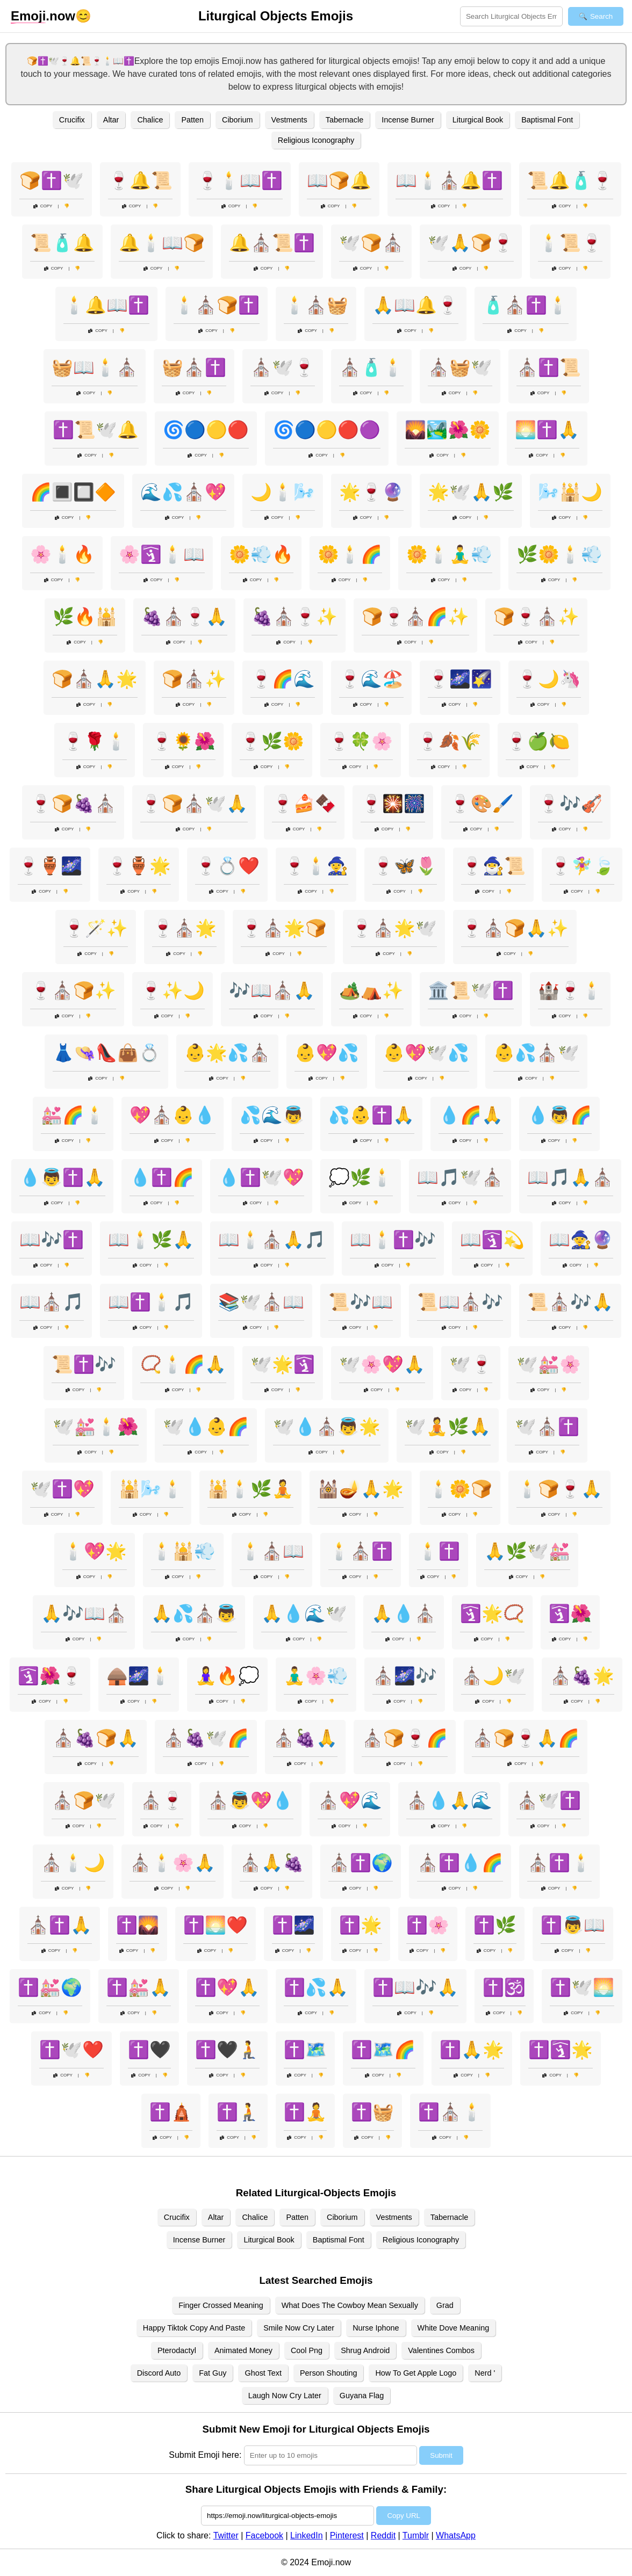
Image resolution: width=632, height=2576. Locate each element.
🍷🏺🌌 (50, 865)
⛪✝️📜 (548, 367)
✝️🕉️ (504, 1987)
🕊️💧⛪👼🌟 (326, 1426)
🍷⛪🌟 (184, 928)
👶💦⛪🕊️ (536, 1052)
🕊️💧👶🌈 (206, 1426)
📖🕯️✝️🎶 (393, 1239)
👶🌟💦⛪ (227, 1052)
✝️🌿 (494, 1925)
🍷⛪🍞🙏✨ (515, 928)
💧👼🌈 (559, 1115)
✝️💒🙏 (138, 1987)
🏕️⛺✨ (371, 990)
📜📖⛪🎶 (460, 1302)
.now (43, 16)
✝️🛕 (170, 2112)
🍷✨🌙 (172, 990)
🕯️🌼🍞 (460, 1489)
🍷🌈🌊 (282, 679)
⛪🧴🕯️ (371, 367)
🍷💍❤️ (227, 865)
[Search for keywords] (511, 16)
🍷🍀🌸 (360, 741)
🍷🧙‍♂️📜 (493, 865)
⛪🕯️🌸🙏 (173, 1862)
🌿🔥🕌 (85, 616)
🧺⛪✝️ (194, 367)
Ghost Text (263, 2373)
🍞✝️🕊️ (51, 180)
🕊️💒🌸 (548, 1364)
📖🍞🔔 (339, 180)
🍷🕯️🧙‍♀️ (316, 865)
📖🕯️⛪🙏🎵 (272, 1239)
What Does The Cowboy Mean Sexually (350, 2305)
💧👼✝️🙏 (62, 1177)
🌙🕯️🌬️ (282, 492)
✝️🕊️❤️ (71, 2049)
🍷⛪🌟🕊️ (394, 928)
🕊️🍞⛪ (371, 242)
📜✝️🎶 (84, 1364)
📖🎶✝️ (51, 1239)
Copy (43, 206)
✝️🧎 (238, 2112)
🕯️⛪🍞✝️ (217, 305)
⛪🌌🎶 (404, 1675)
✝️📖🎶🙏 (415, 1987)
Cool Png (306, 2350)
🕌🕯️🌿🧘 (250, 1489)
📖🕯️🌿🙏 (151, 1239)
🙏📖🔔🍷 (415, 305)
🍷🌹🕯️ (94, 741)
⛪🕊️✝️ (548, 1800)
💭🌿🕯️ (360, 1177)
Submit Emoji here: (205, 2454)
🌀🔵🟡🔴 (206, 429)
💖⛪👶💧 (173, 1115)
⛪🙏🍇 (272, 1862)
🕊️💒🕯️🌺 (96, 1426)
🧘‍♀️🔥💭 (227, 1675)
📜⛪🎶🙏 (570, 1302)
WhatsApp (456, 2535)
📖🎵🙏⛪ (570, 1177)
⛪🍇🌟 (582, 1675)
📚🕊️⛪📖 (261, 1302)
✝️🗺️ (305, 2049)
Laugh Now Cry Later (284, 2395)
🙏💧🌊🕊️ (304, 1613)
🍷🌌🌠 (460, 679)
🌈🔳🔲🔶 (73, 492)
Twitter (226, 2535)
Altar (111, 119)
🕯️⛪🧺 (316, 305)
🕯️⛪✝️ (360, 1551)
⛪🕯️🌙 (73, 1862)
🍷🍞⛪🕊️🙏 (194, 803)
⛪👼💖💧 (250, 1800)
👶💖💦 (327, 1052)
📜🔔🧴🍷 (570, 180)
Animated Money (243, 2350)
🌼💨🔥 (261, 554)
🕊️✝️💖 (62, 1489)
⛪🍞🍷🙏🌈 (525, 1738)
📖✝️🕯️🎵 (151, 1302)
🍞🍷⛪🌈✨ (415, 616)
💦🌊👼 (272, 1115)
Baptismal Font (547, 119)
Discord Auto (159, 2373)
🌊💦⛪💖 (183, 492)
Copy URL (403, 2516)
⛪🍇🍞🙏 (96, 1738)
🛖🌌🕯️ (138, 1675)
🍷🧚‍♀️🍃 (582, 865)
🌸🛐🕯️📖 (162, 554)
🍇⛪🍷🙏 (184, 616)
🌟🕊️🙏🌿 (471, 492)
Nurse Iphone (376, 2328)
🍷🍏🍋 (538, 741)
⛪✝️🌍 (360, 1862)
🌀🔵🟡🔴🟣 (326, 429)
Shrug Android (365, 2350)
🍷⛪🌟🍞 (284, 928)
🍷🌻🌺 (183, 741)
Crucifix (72, 119)
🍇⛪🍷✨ (294, 616)
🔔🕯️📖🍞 (162, 242)
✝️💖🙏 (227, 1987)
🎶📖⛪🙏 (272, 990)
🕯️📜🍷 (570, 242)
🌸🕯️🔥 (62, 554)
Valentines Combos (441, 2350)
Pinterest (347, 2535)
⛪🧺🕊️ (460, 367)
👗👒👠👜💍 (106, 1052)
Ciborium (237, 119)
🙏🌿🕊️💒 (527, 1551)
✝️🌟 (360, 1925)
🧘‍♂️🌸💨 (316, 1675)
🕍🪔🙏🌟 (361, 1489)
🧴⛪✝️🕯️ (526, 305)
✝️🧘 (305, 2112)
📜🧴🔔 (62, 242)
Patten (192, 119)
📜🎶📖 (360, 1302)
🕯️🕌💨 (183, 1551)
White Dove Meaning (454, 2328)
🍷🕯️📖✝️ (240, 180)
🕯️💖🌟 (94, 1551)
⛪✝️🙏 (59, 1925)
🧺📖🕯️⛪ (95, 367)
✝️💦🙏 (316, 1987)
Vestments (289, 119)
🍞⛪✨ (194, 679)
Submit (441, 2455)
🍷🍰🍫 (304, 803)
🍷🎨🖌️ (481, 803)
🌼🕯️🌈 (350, 554)
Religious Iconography (316, 140)
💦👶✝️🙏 (371, 1115)
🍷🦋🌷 (404, 865)
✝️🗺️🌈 (383, 2049)
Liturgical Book (478, 119)
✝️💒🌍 (50, 1987)
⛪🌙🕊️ (493, 1675)
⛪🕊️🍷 (282, 367)
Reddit (383, 2535)
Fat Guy (212, 2373)
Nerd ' (485, 2373)
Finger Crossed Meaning (220, 2305)
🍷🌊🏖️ (371, 679)
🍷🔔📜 (140, 180)
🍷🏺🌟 (138, 865)
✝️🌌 (293, 1925)
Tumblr (416, 2535)
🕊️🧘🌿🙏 (448, 1426)
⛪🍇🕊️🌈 (206, 1738)
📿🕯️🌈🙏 (183, 1364)
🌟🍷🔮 (371, 492)
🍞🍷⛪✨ (536, 616)
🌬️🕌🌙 (570, 492)
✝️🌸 (427, 1925)
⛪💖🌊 (350, 1800)
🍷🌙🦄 (548, 679)
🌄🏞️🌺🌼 (448, 429)
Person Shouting (328, 2373)
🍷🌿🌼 (272, 741)
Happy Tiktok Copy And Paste (194, 2328)
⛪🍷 (161, 1800)
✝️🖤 (149, 2049)
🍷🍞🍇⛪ (73, 803)
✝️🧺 (372, 2112)
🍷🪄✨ (95, 928)
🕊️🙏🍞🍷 (471, 242)
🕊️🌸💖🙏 (382, 1364)
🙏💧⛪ (403, 1613)
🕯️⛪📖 (272, 1551)
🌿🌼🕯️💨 (559, 554)
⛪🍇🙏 (305, 1738)
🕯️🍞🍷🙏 (559, 1489)
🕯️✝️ (438, 1551)
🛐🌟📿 (492, 1613)
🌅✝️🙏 (547, 429)
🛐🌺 (570, 1613)
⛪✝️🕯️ (559, 1862)
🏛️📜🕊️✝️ (471, 990)
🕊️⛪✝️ (547, 1426)
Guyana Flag (362, 2395)
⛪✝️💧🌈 (460, 1862)
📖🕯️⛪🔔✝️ (449, 180)
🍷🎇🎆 (393, 803)
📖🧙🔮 (581, 1239)
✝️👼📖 (573, 1925)
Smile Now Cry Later (298, 2328)
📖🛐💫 (492, 1239)
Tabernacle (344, 119)
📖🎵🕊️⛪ (460, 1177)
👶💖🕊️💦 (426, 1052)
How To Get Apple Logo (415, 2373)
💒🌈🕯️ (73, 1115)
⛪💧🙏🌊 (449, 1800)
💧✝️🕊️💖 (261, 1177)
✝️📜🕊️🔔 (96, 429)
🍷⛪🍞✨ (73, 990)
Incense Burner (408, 119)
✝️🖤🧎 (227, 2049)
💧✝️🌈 (162, 1177)
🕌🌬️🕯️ (151, 1489)
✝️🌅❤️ (215, 1925)
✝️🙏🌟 (472, 2049)
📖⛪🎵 (51, 1302)
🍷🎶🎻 (570, 803)
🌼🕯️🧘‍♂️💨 (449, 554)
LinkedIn (306, 2535)
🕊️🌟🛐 (282, 1364)
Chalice (150, 119)
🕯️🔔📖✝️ (106, 305)
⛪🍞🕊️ (84, 1800)
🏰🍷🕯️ (570, 990)
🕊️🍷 (470, 1364)
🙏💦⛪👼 (194, 1613)
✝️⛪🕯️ (450, 2112)
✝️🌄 (137, 1925)
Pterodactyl (176, 2350)
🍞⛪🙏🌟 (95, 679)
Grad (445, 2305)
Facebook (264, 2535)
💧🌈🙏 (471, 1115)
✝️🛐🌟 (560, 2049)
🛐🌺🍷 (50, 1675)
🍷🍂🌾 (449, 741)
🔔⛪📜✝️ (272, 242)
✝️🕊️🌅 (582, 1987)
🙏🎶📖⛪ (84, 1613)
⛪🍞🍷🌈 (405, 1738)
